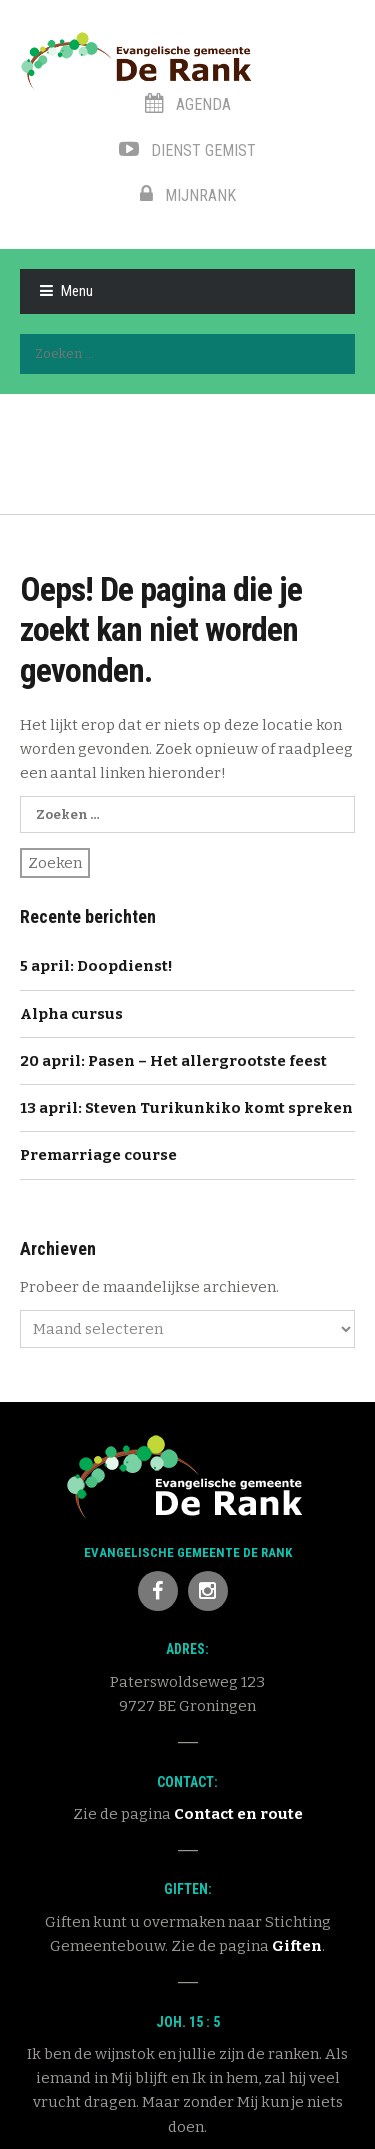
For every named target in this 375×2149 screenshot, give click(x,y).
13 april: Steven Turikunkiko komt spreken (186, 1108)
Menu (77, 291)
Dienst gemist (187, 150)
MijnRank (188, 195)
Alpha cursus (71, 1014)
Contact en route (238, 1814)
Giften (297, 1946)
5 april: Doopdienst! (96, 966)
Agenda (188, 104)
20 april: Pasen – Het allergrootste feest (173, 1061)
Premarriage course (98, 1155)
